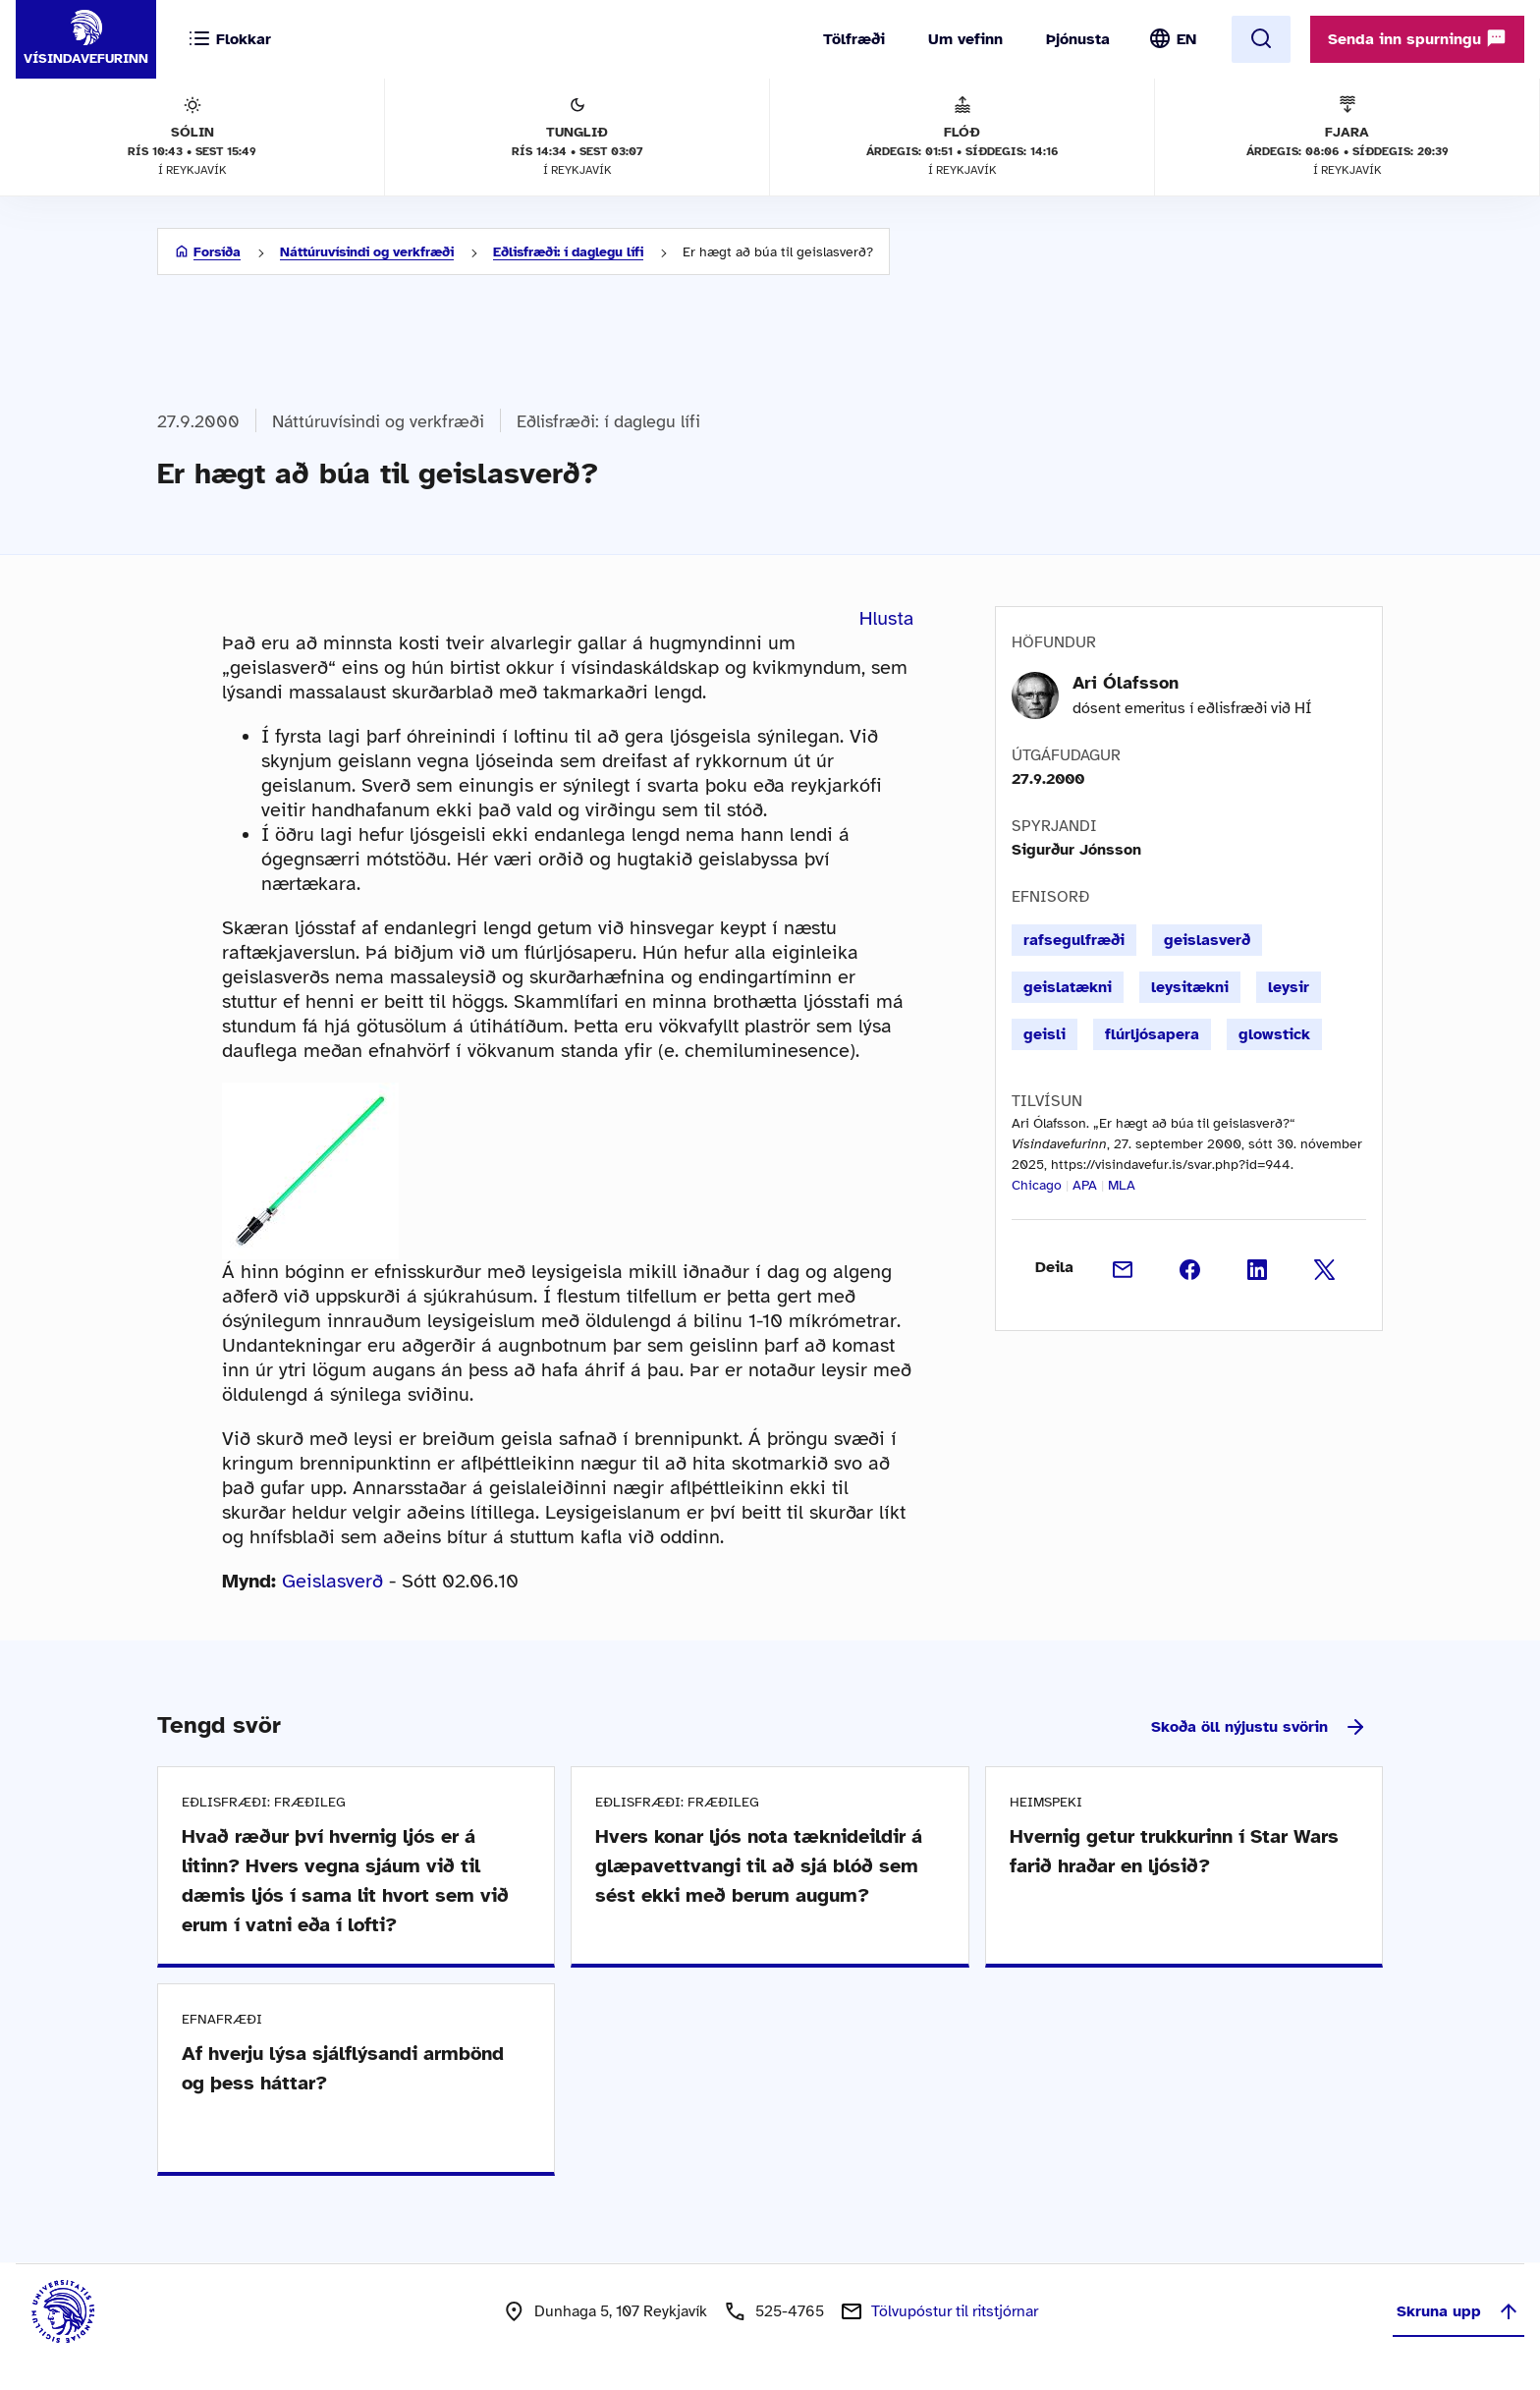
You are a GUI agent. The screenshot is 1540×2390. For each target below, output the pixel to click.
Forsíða (217, 252)
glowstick (1274, 1034)
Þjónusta (1078, 39)
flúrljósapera (1152, 1034)
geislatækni (1067, 987)
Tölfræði (854, 39)
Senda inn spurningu (1417, 38)
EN (1186, 39)
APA (1084, 1185)
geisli (1044, 1034)
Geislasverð (332, 1581)
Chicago (1037, 1185)
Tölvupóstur (954, 2311)
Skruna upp (1458, 2311)
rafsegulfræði (1074, 940)
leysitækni (1190, 987)
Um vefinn (965, 39)
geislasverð (1207, 940)
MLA (1121, 1185)
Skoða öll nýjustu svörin (1259, 1727)
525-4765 (789, 2311)
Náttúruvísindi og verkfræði (367, 252)
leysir (1288, 987)
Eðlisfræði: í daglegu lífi (568, 252)
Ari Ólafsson (1125, 683)
